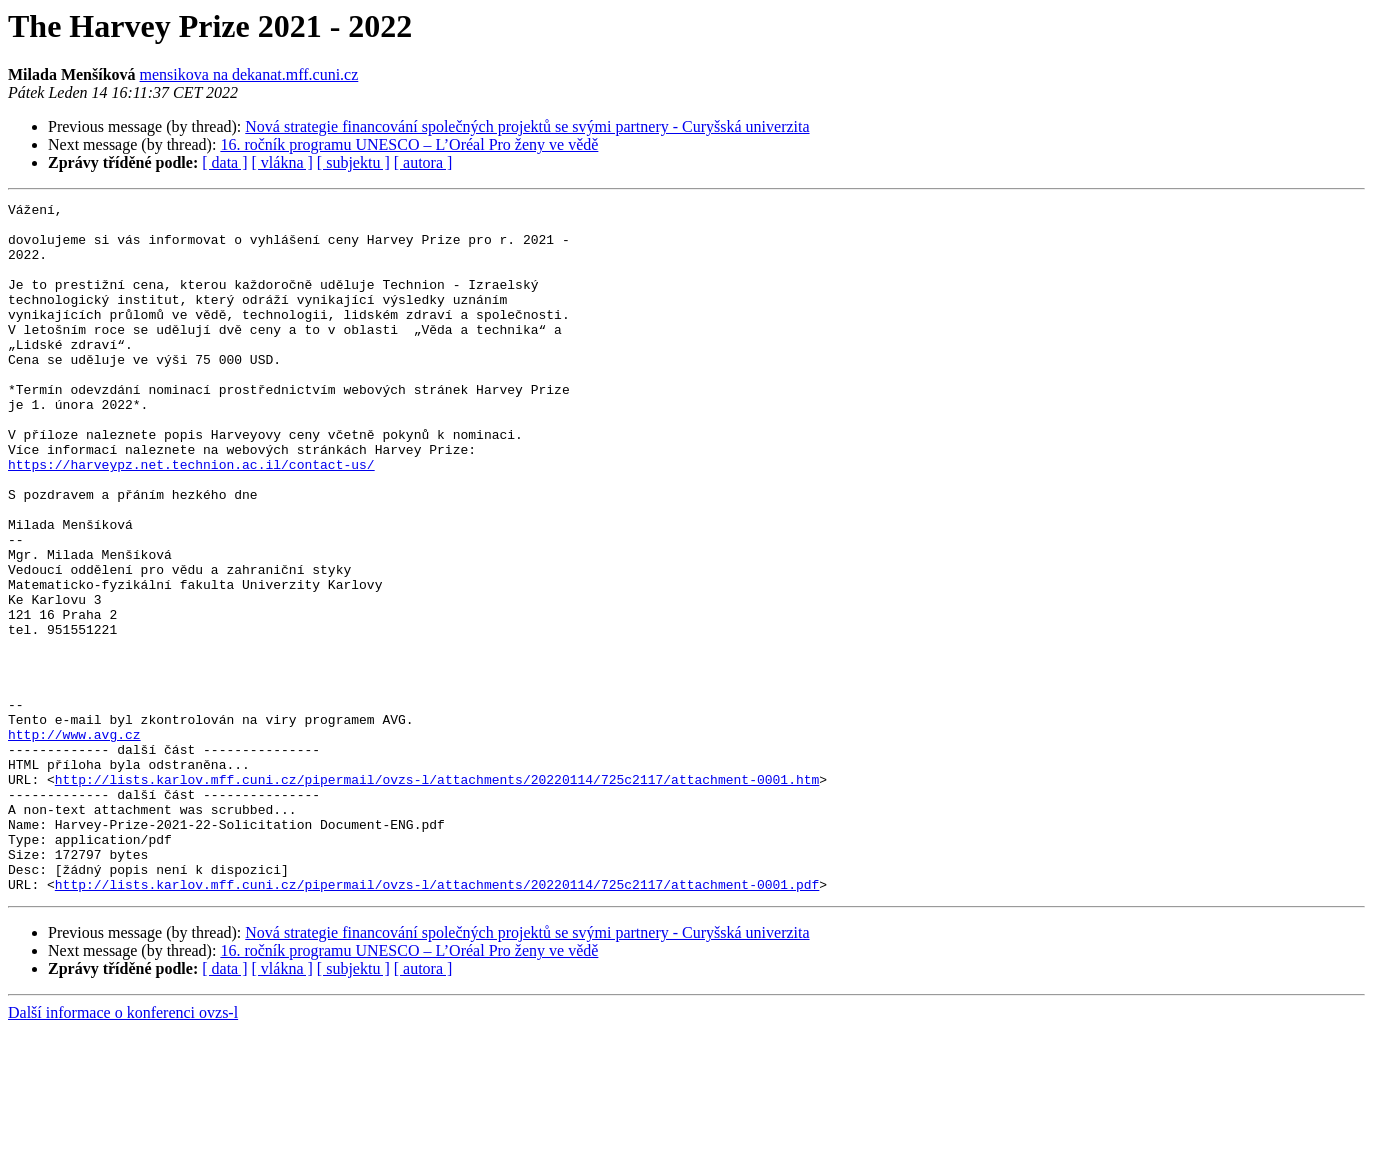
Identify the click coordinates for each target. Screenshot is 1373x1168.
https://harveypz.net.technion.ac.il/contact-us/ (191, 518)
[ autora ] (423, 162)
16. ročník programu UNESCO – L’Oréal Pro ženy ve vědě (409, 144)
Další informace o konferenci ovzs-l (123, 1150)
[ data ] (224, 162)
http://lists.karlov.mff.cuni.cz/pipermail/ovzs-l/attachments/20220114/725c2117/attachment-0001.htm (437, 896)
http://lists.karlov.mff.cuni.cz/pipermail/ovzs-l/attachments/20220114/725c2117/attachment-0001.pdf (437, 1022)
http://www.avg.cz (74, 842)
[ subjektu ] (353, 162)
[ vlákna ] (282, 162)
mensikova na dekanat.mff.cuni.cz (249, 74)
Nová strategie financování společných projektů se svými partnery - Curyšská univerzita (527, 126)
